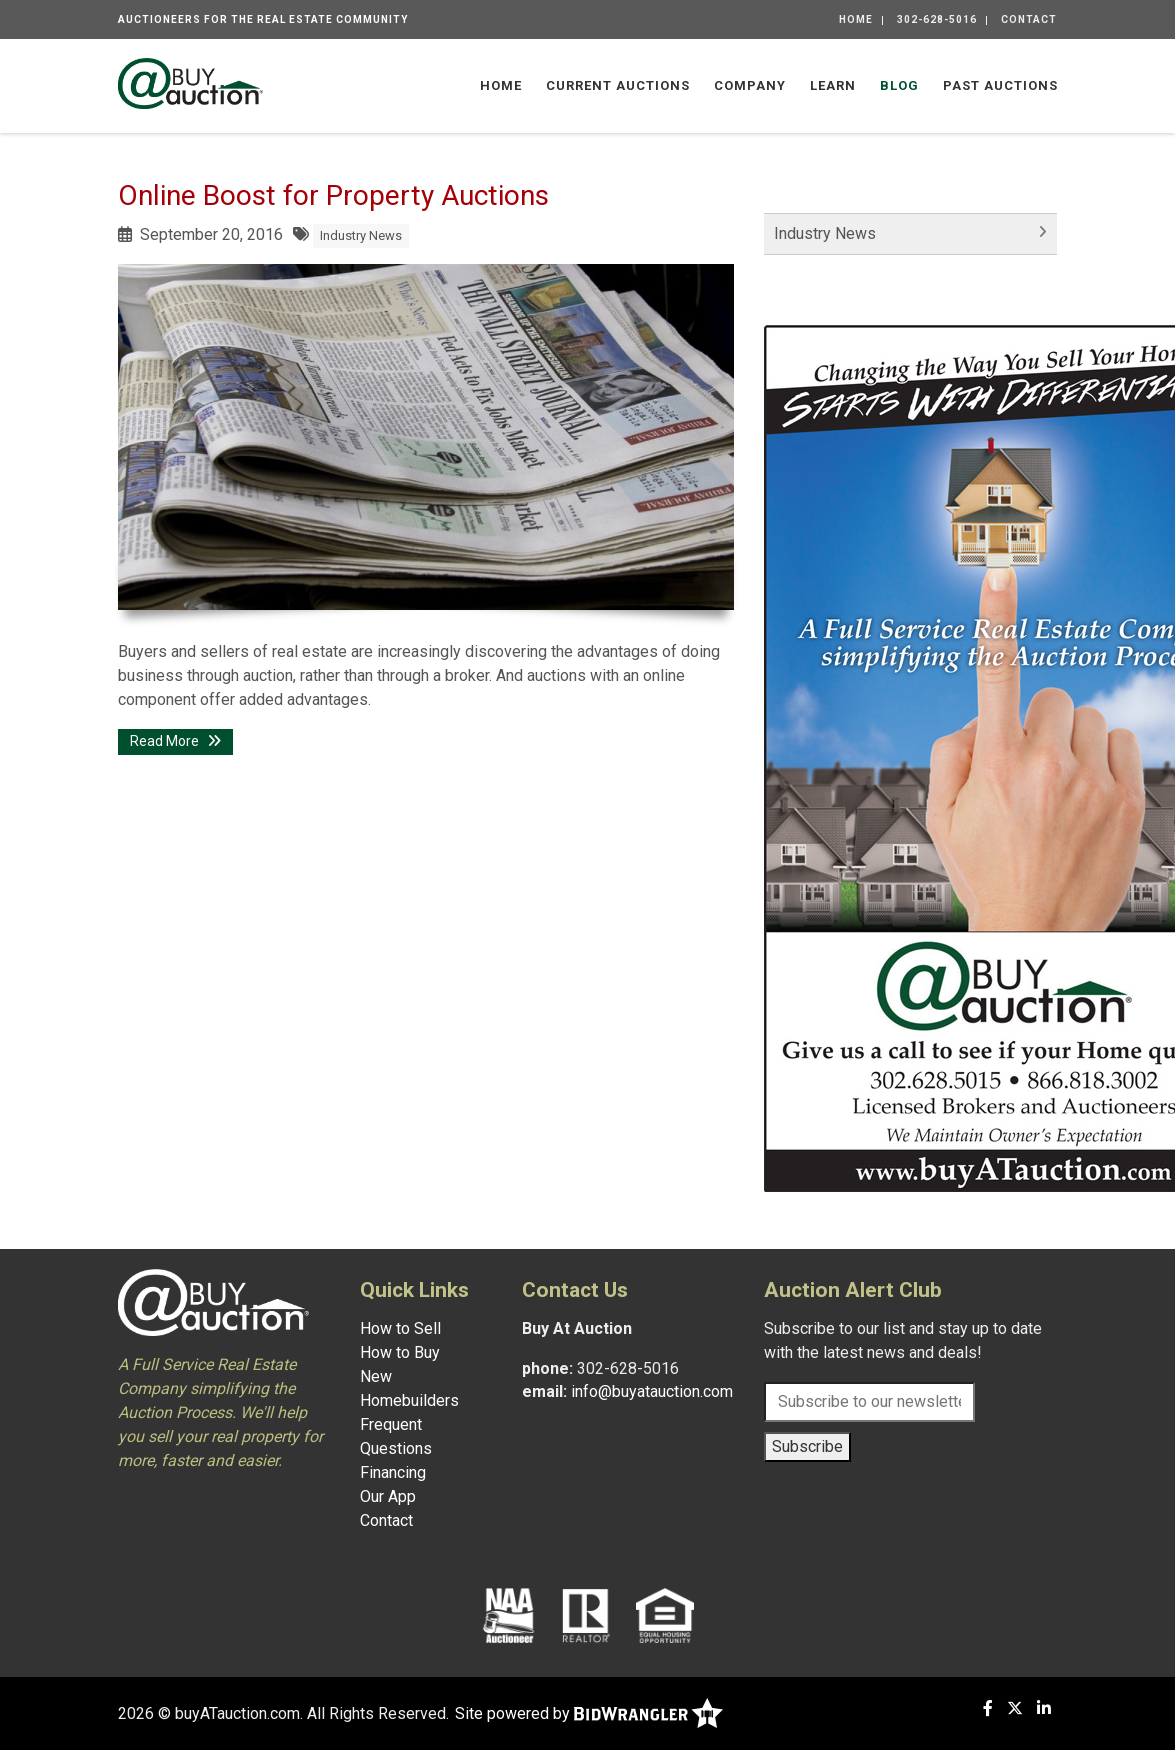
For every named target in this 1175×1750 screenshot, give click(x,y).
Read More (175, 741)
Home (856, 19)
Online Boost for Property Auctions (333, 195)
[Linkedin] (1044, 1708)
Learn (833, 85)
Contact (1029, 19)
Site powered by (589, 1713)
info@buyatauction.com (652, 1391)
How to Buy (400, 1352)
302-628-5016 (937, 19)
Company (750, 85)
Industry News (361, 235)
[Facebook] (988, 1708)
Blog (899, 85)
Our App (388, 1496)
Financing (393, 1472)
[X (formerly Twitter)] (1015, 1708)
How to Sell (400, 1328)
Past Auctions (1000, 85)
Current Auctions (618, 85)
